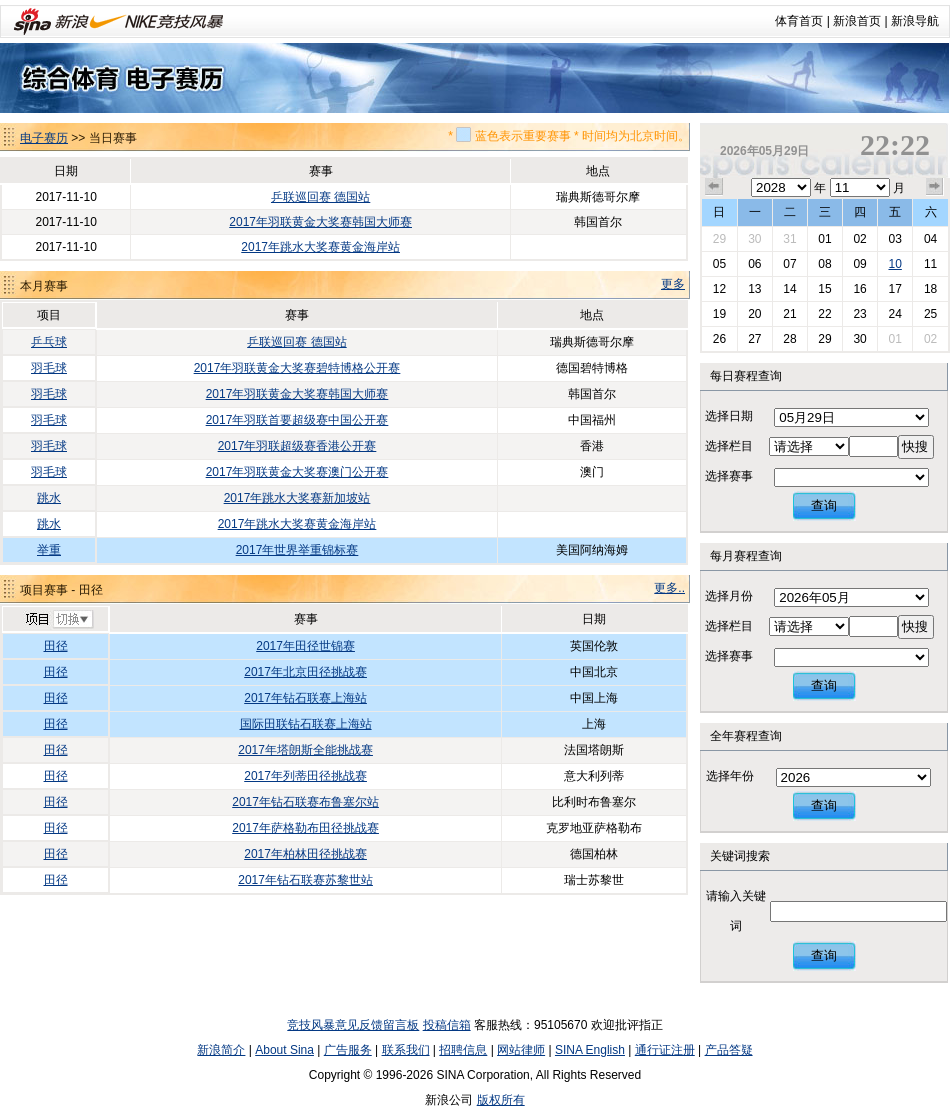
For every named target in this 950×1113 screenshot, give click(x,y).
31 (789, 239)
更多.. (669, 588)
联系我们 (406, 1050)
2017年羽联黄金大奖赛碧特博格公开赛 (297, 368)
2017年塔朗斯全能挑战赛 (305, 750)
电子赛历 (44, 138)
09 (859, 264)
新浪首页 (857, 21)
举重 (49, 550)
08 (824, 264)
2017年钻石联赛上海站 (305, 698)
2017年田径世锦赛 (305, 646)
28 (789, 339)
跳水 (49, 498)
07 (789, 264)
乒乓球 (49, 342)
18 (930, 289)
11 (930, 264)
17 (894, 289)
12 (719, 289)
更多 (673, 284)
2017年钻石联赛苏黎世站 (305, 880)
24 (894, 314)
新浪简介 (221, 1050)
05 (719, 264)
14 (789, 289)
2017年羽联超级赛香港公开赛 (297, 446)
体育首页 (799, 21)
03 (894, 239)
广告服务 (348, 1050)
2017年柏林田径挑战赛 (305, 854)
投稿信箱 (447, 1025)
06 (754, 264)
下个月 (935, 187)
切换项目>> (58, 620)
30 (754, 239)
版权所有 (501, 1100)
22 (824, 314)
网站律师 (521, 1050)
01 (824, 239)
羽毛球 (49, 368)
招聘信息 (463, 1050)
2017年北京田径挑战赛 (305, 672)
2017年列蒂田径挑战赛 (305, 776)
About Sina (284, 1050)
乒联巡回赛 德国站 (320, 197)
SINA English (590, 1050)
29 (719, 239)
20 (754, 314)
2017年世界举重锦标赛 (297, 550)
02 (859, 239)
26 (719, 339)
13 (754, 289)
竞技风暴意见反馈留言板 (353, 1025)
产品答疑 (729, 1050)
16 (859, 289)
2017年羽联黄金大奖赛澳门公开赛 (297, 472)
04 (930, 239)
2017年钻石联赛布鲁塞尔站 (305, 802)
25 (930, 314)
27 (754, 339)
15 (824, 289)
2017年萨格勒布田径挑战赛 (305, 828)
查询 (824, 505)
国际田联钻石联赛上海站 (306, 724)
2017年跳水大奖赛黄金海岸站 (320, 247)
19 (719, 314)
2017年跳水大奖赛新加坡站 (297, 498)
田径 (56, 646)
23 (859, 314)
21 (789, 314)
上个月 (714, 187)
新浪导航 (915, 21)
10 (894, 264)
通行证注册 (665, 1050)
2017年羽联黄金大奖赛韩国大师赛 (320, 222)
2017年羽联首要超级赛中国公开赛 (297, 420)
